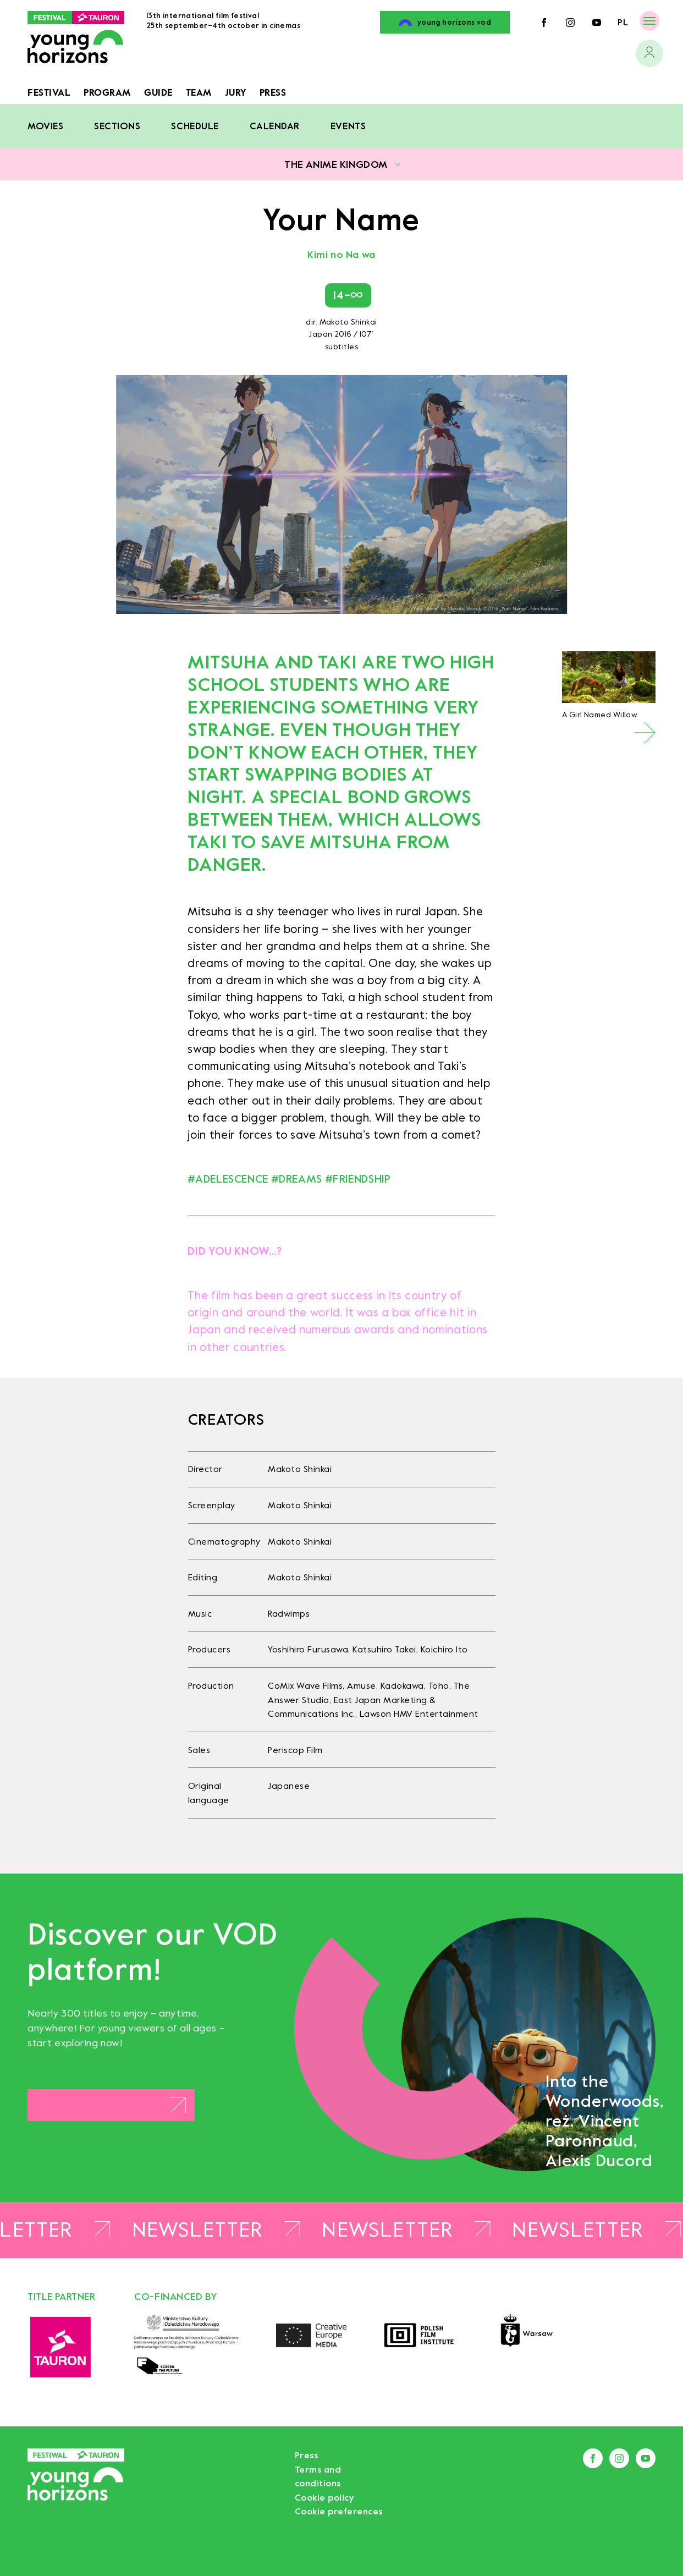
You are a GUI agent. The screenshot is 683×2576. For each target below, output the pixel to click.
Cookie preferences (339, 2511)
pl (623, 22)
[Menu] (649, 21)
